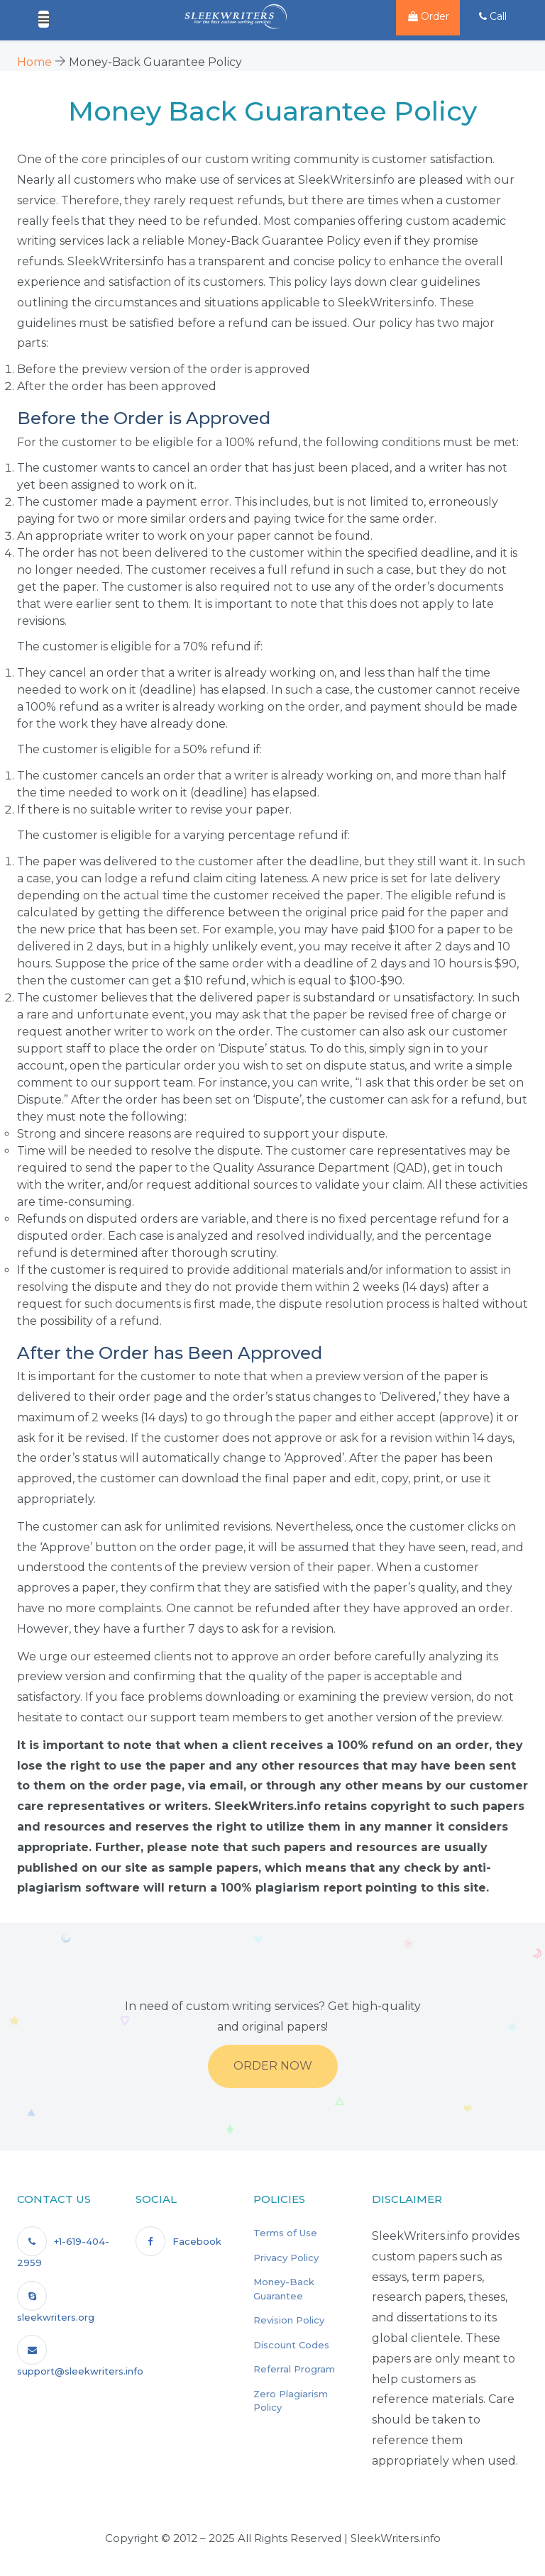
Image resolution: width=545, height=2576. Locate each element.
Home (34, 62)
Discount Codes (291, 2344)
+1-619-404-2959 (63, 2247)
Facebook (178, 2241)
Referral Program (294, 2369)
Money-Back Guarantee (283, 2289)
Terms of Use (285, 2232)
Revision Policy (288, 2320)
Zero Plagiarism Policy (290, 2401)
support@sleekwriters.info (80, 2356)
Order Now (272, 2065)
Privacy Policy (286, 2257)
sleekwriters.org (55, 2302)
